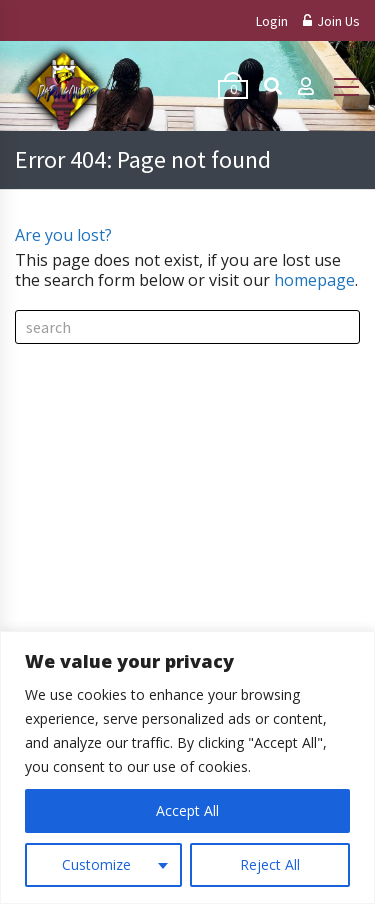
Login (272, 21)
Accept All (187, 810)
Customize (96, 864)
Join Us (331, 21)
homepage (314, 280)
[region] (187, 767)
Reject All (270, 864)
